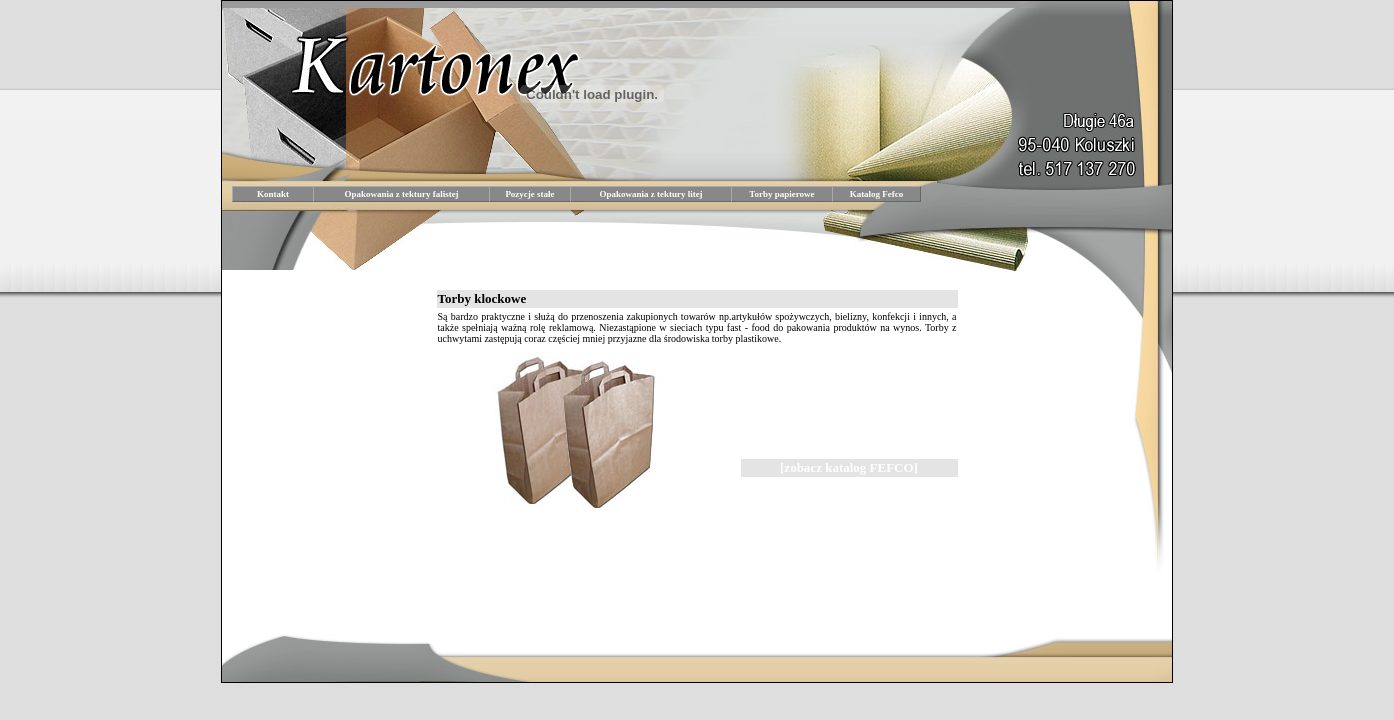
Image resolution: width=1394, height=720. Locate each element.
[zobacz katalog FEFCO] (849, 467)
